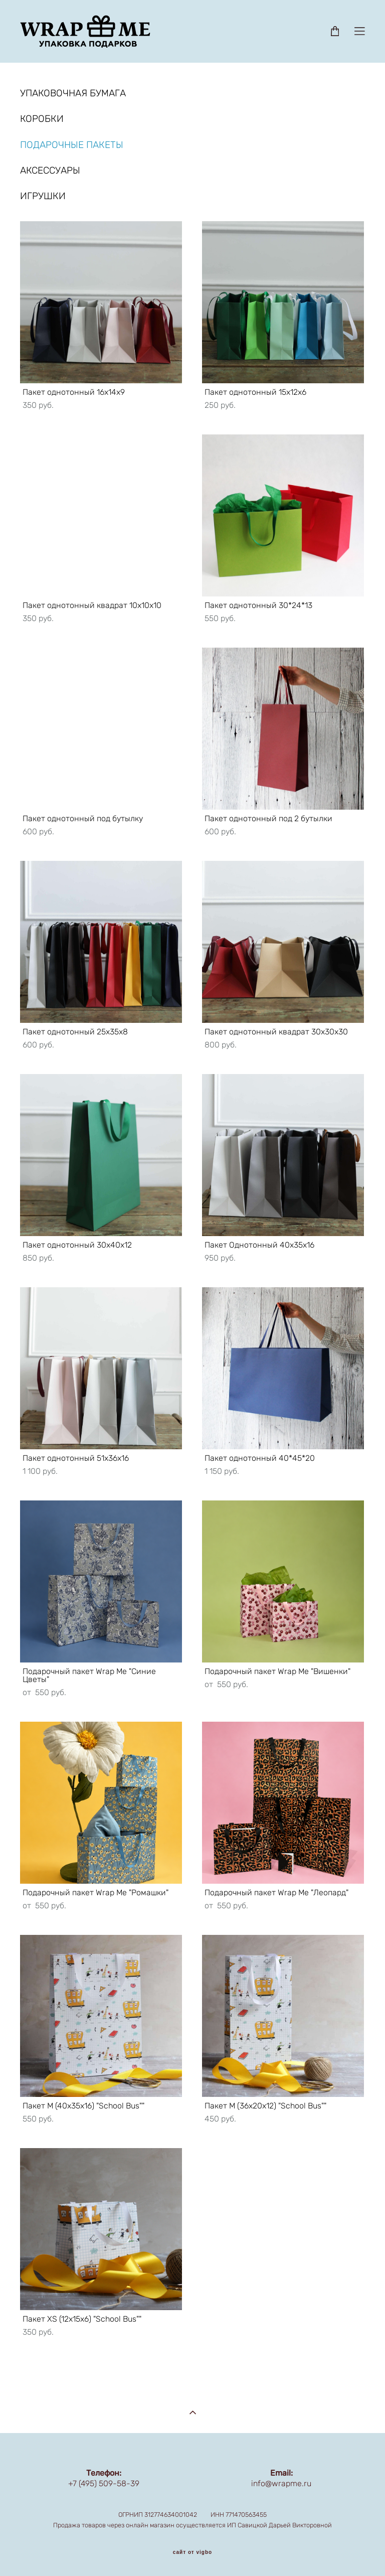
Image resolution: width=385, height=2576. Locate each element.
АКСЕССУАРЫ (50, 170)
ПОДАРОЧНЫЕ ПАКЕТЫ (71, 144)
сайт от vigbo (192, 2552)
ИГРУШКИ (43, 196)
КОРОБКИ (42, 118)
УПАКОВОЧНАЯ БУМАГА (73, 93)
